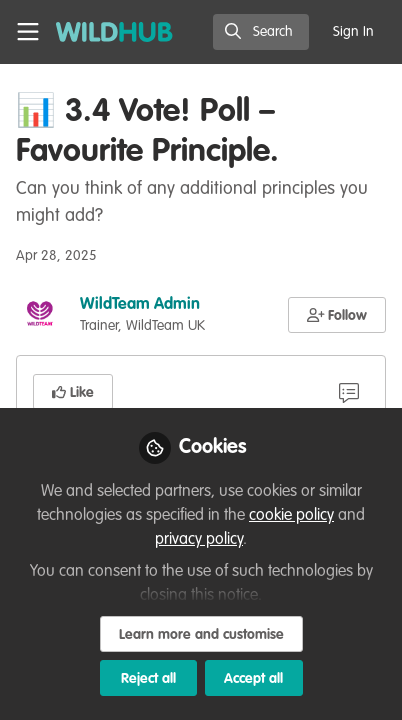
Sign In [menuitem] (353, 32)
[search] (261, 32)
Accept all (253, 679)
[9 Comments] (349, 392)
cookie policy (291, 516)
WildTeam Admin (140, 305)
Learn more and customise (201, 635)
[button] (337, 315)
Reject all (148, 679)
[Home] (114, 32)
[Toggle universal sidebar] (28, 32)
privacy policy (199, 540)
